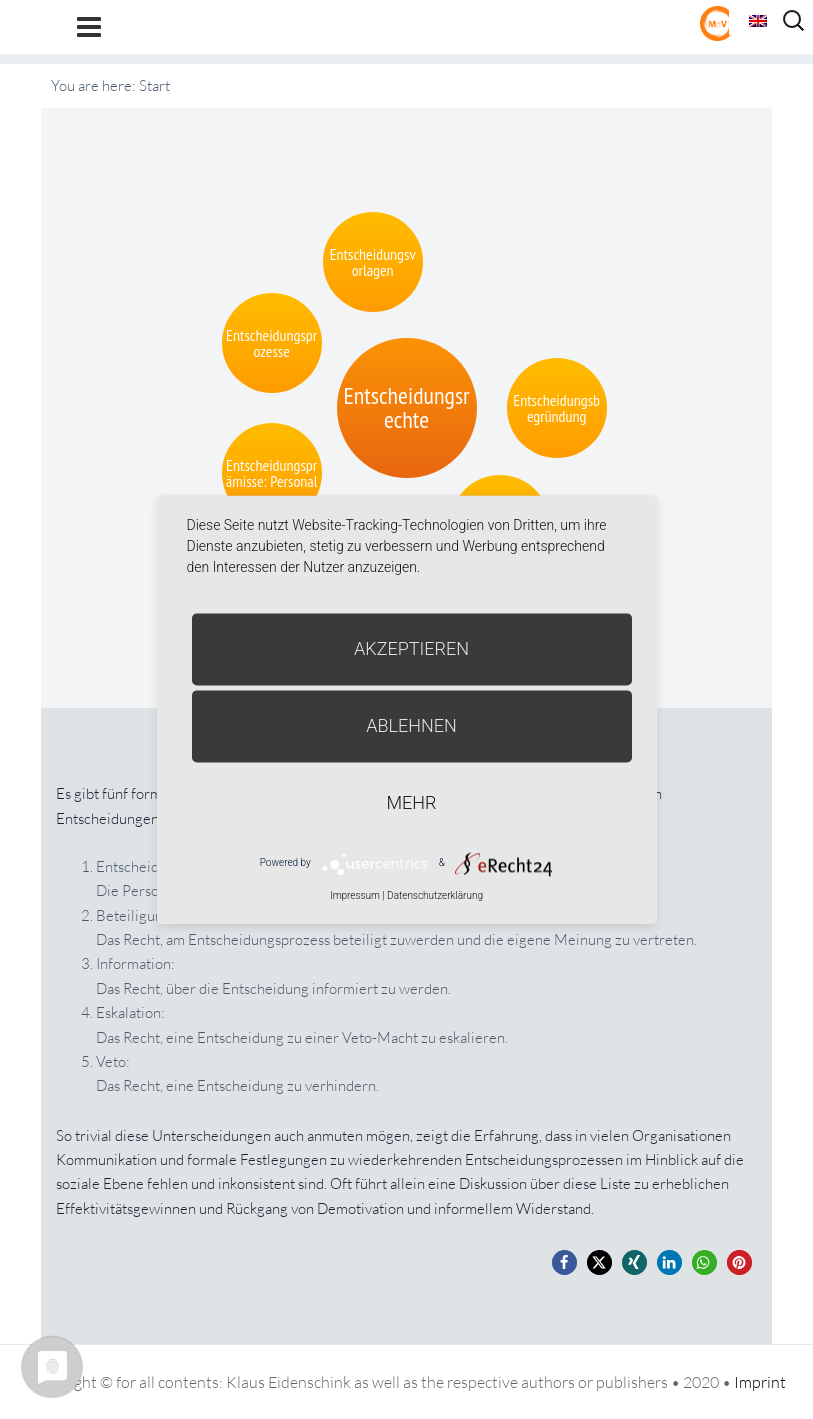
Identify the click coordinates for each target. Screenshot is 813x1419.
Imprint (760, 1382)
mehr (412, 802)
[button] (564, 1262)
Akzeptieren (411, 648)
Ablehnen (411, 725)
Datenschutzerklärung (435, 895)
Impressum (355, 895)
